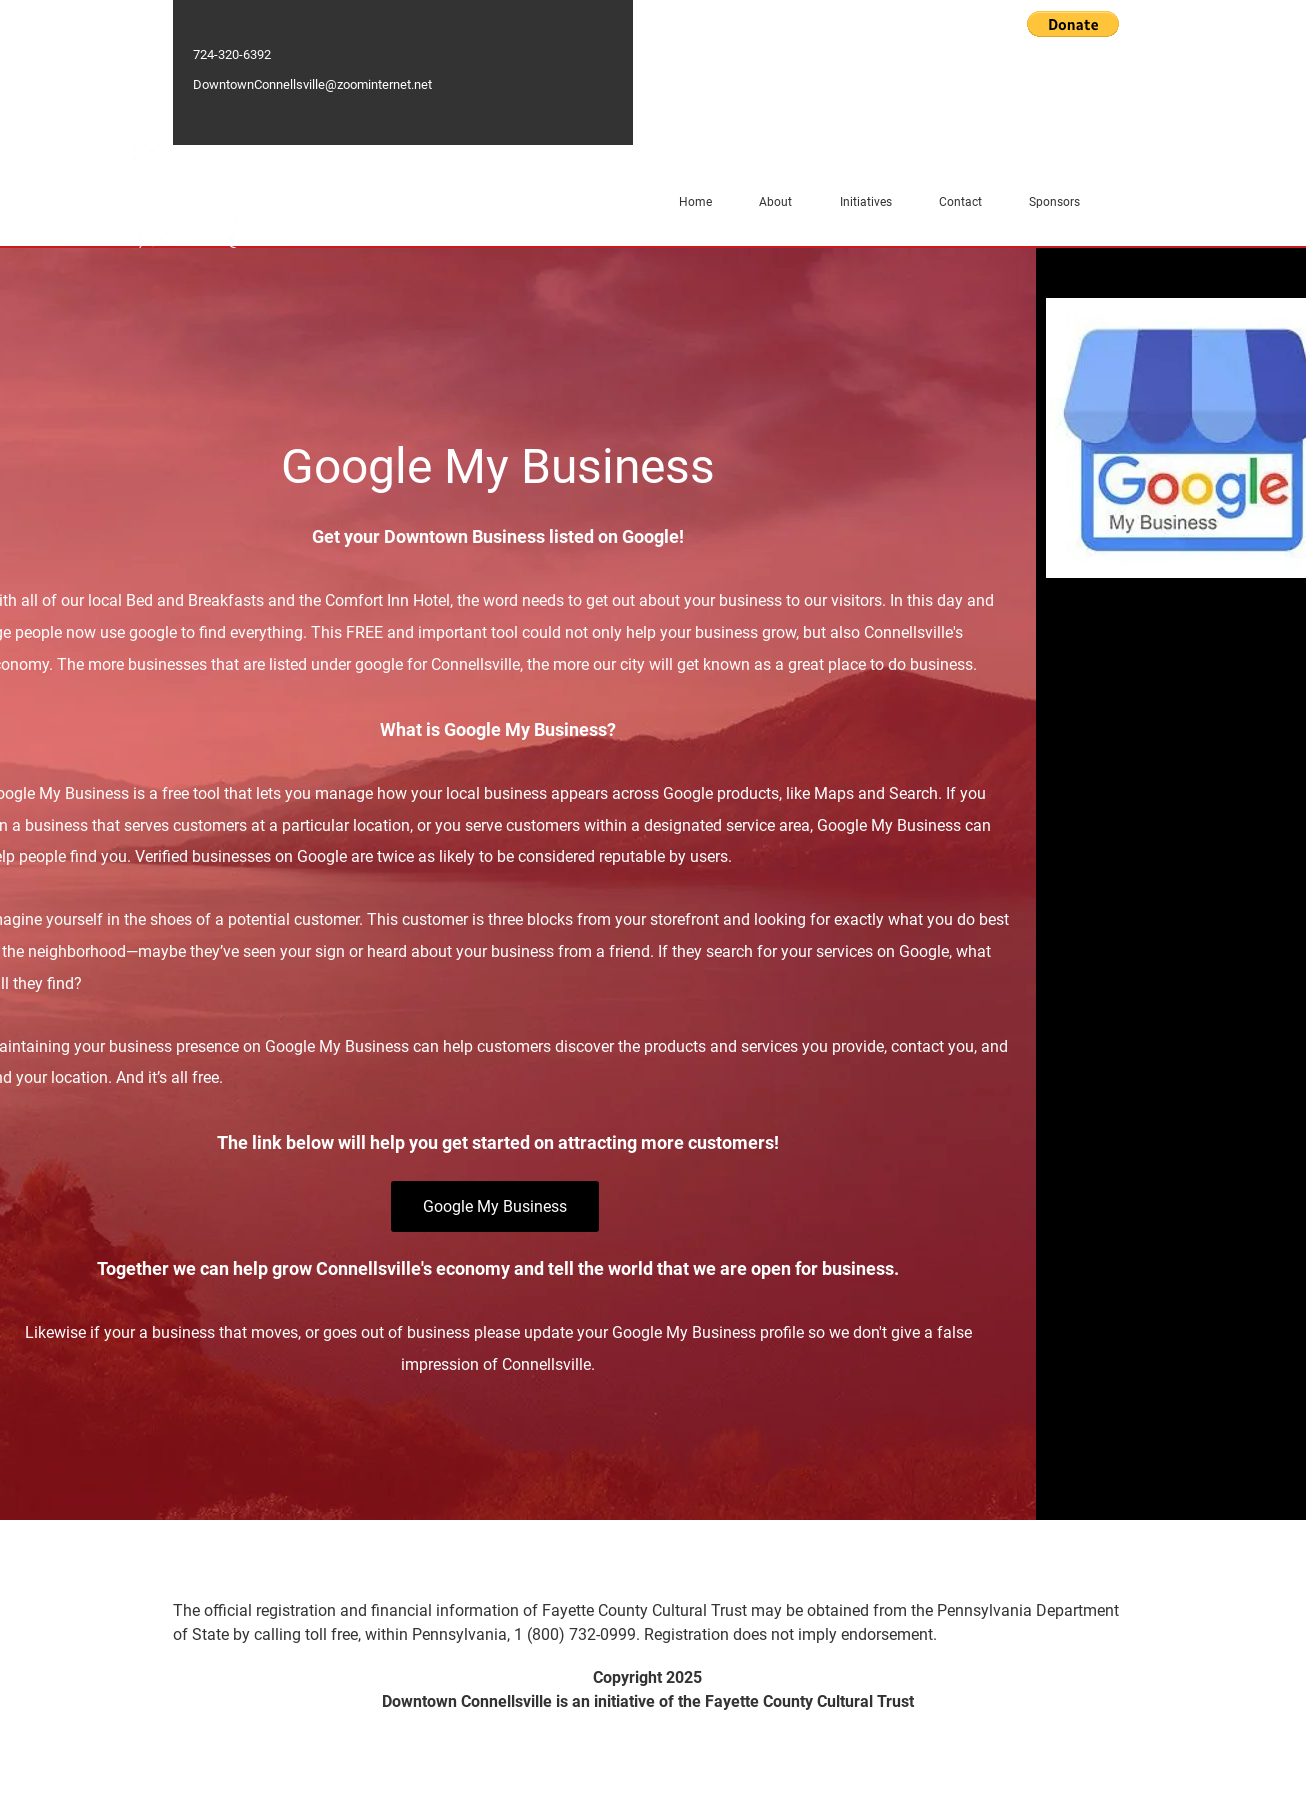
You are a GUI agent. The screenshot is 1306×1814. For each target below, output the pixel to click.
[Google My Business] (495, 1206)
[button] (1073, 24)
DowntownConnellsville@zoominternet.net (312, 84)
